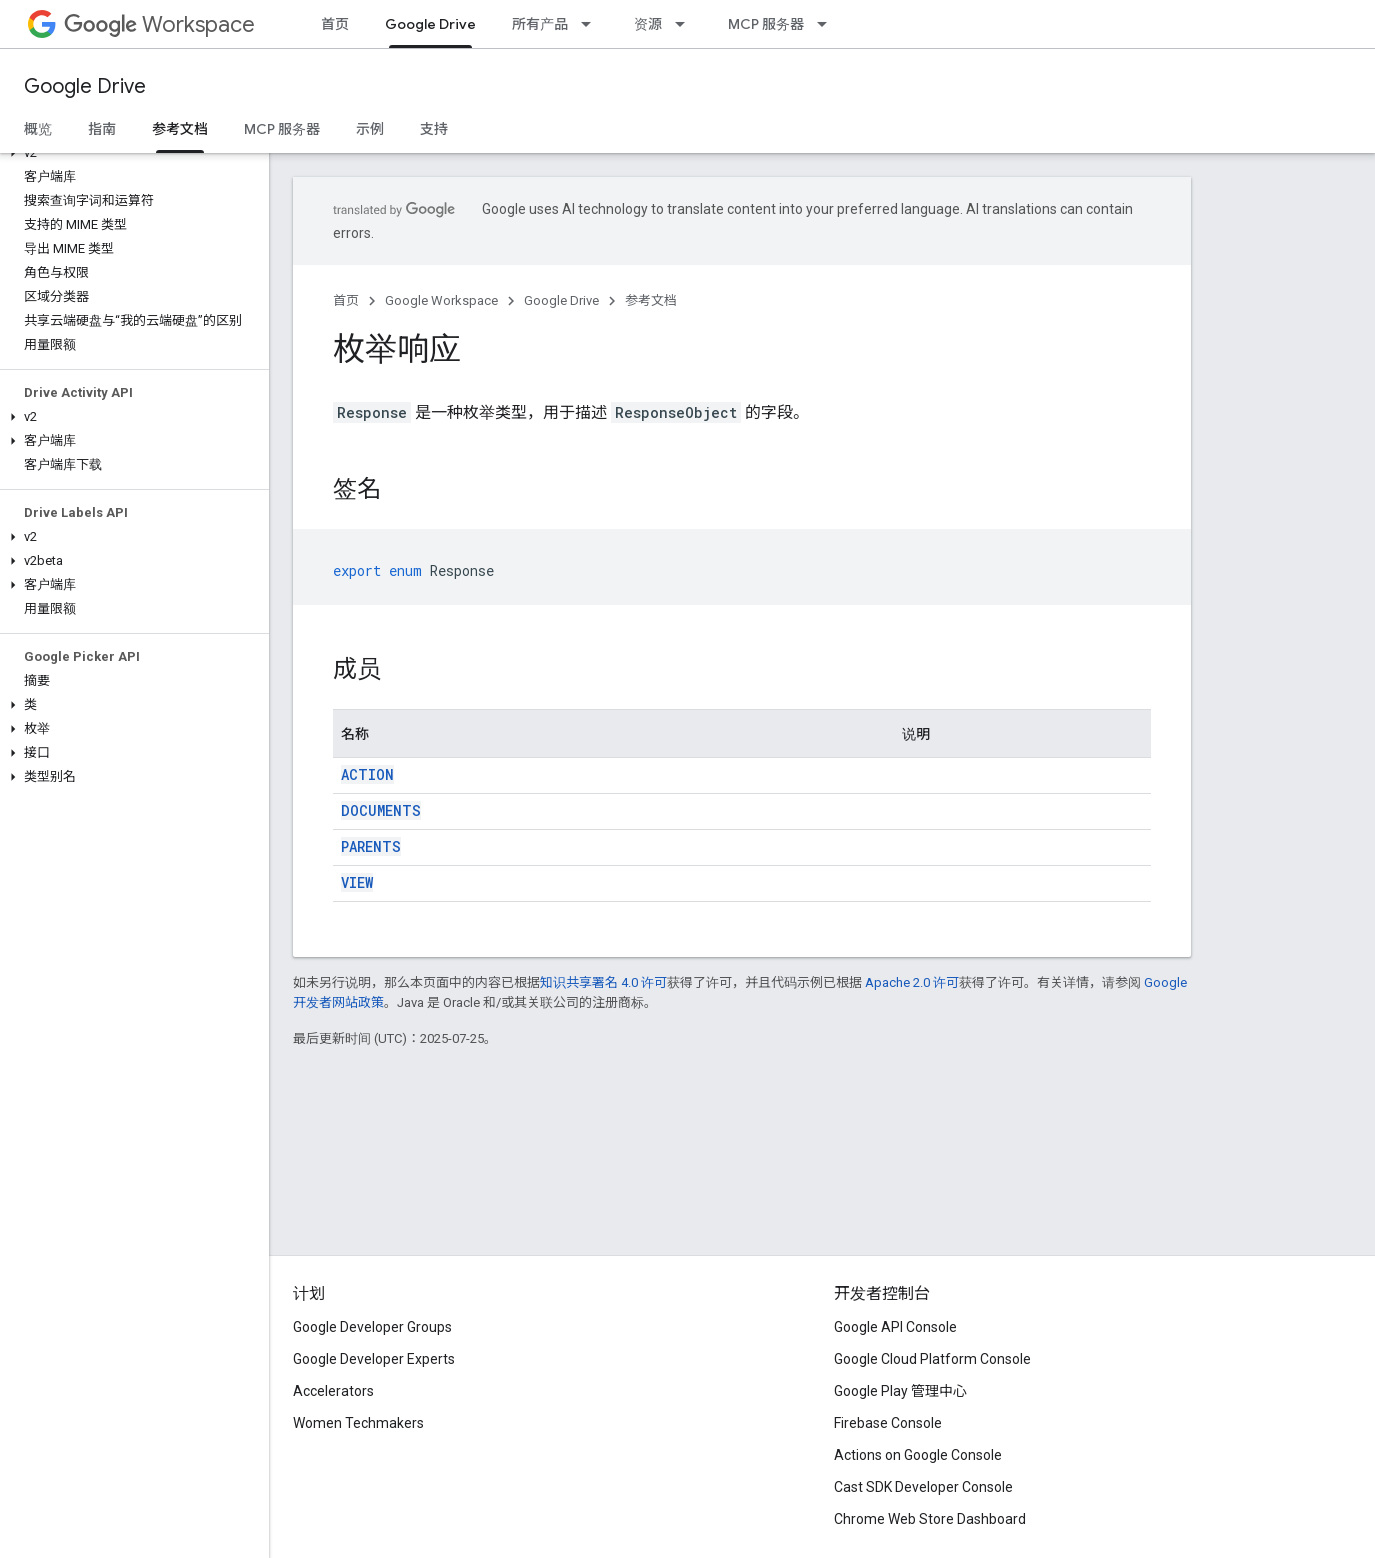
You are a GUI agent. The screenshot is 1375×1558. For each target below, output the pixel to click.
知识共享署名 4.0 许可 (603, 982)
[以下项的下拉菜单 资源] (686, 24)
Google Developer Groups (372, 1327)
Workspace (159, 24)
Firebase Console (888, 1423)
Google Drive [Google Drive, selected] (430, 24)
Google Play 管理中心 (900, 1391)
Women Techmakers (358, 1423)
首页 (335, 24)
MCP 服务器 (766, 24)
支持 (434, 129)
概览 (38, 129)
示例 (370, 129)
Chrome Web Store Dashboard (930, 1519)
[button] (130, 153)
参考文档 (651, 300)
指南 (102, 129)
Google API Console (895, 1327)
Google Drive (85, 86)
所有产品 (540, 24)
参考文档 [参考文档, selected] (180, 129)
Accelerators (333, 1391)
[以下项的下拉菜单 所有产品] (592, 24)
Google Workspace (441, 300)
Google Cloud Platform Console (932, 1359)
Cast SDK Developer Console (923, 1487)
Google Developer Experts (374, 1359)
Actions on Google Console (918, 1455)
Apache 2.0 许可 (912, 982)
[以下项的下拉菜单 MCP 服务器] (828, 24)
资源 (648, 24)
